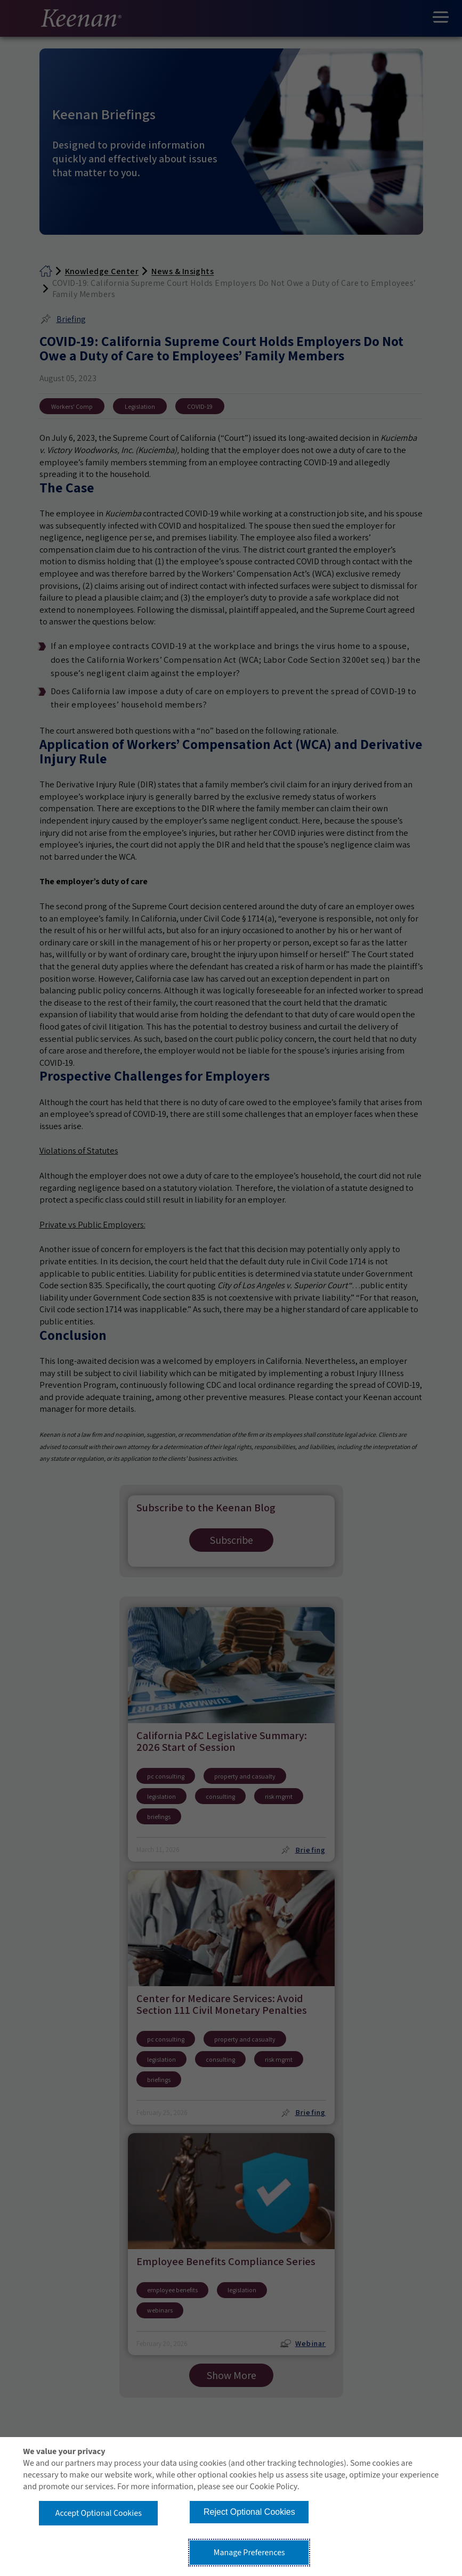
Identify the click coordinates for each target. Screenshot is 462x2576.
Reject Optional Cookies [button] (249, 2511)
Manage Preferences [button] (249, 2552)
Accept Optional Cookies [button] (98, 2513)
